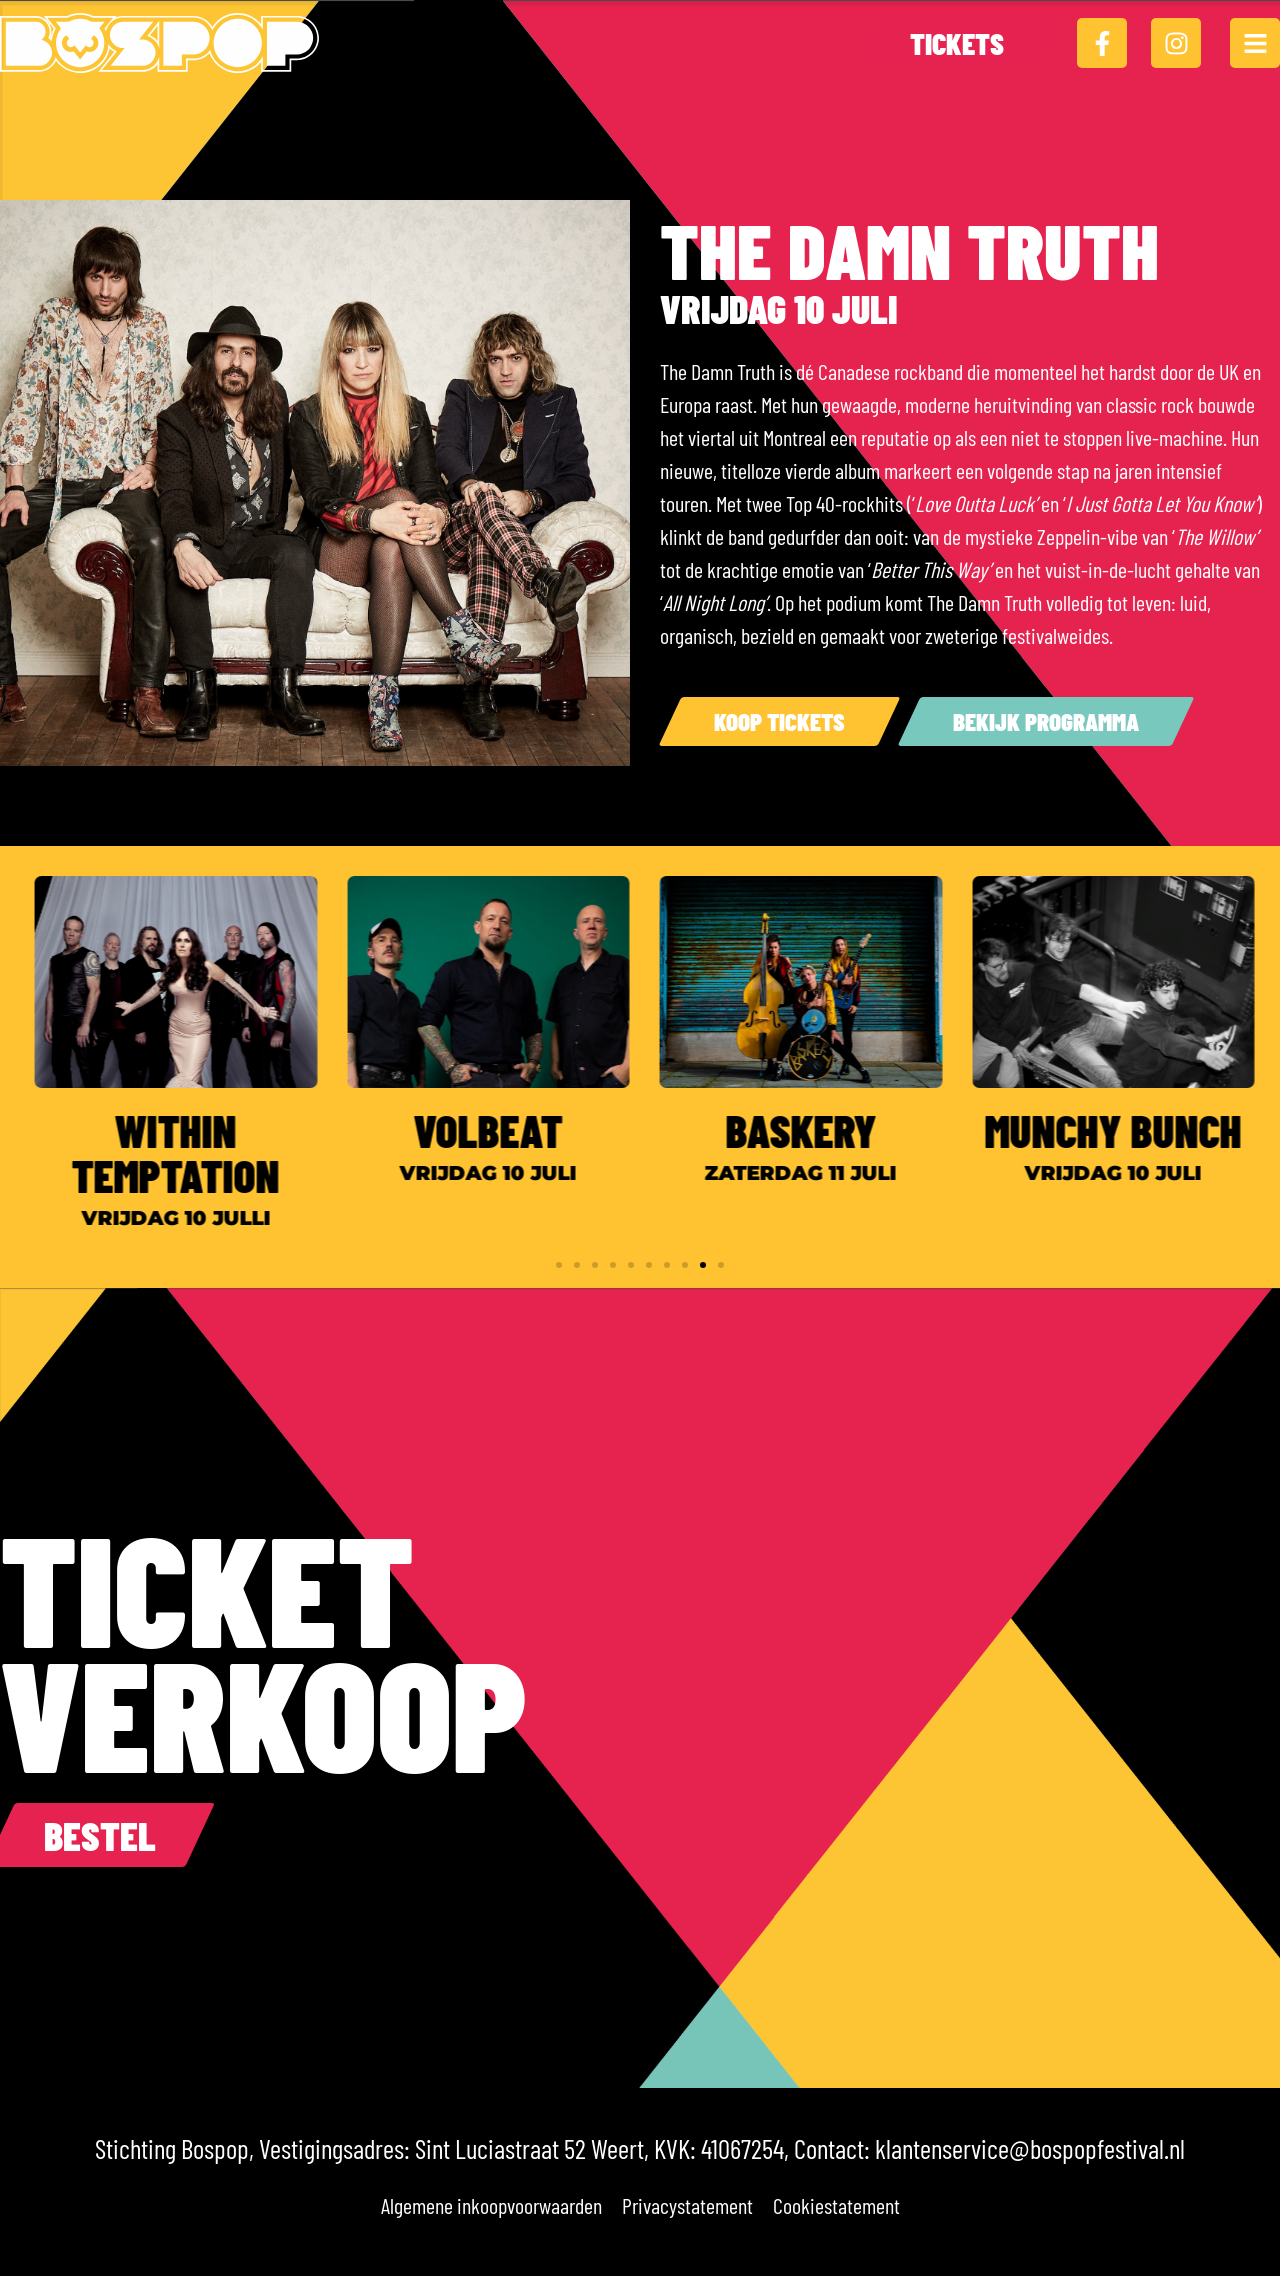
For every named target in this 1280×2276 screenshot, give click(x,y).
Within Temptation (195, 1152)
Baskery (819, 1130)
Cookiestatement (836, 2205)
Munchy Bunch (1132, 1130)
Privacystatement (687, 2205)
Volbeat (507, 1130)
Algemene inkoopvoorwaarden (491, 2205)
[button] (559, 1265)
